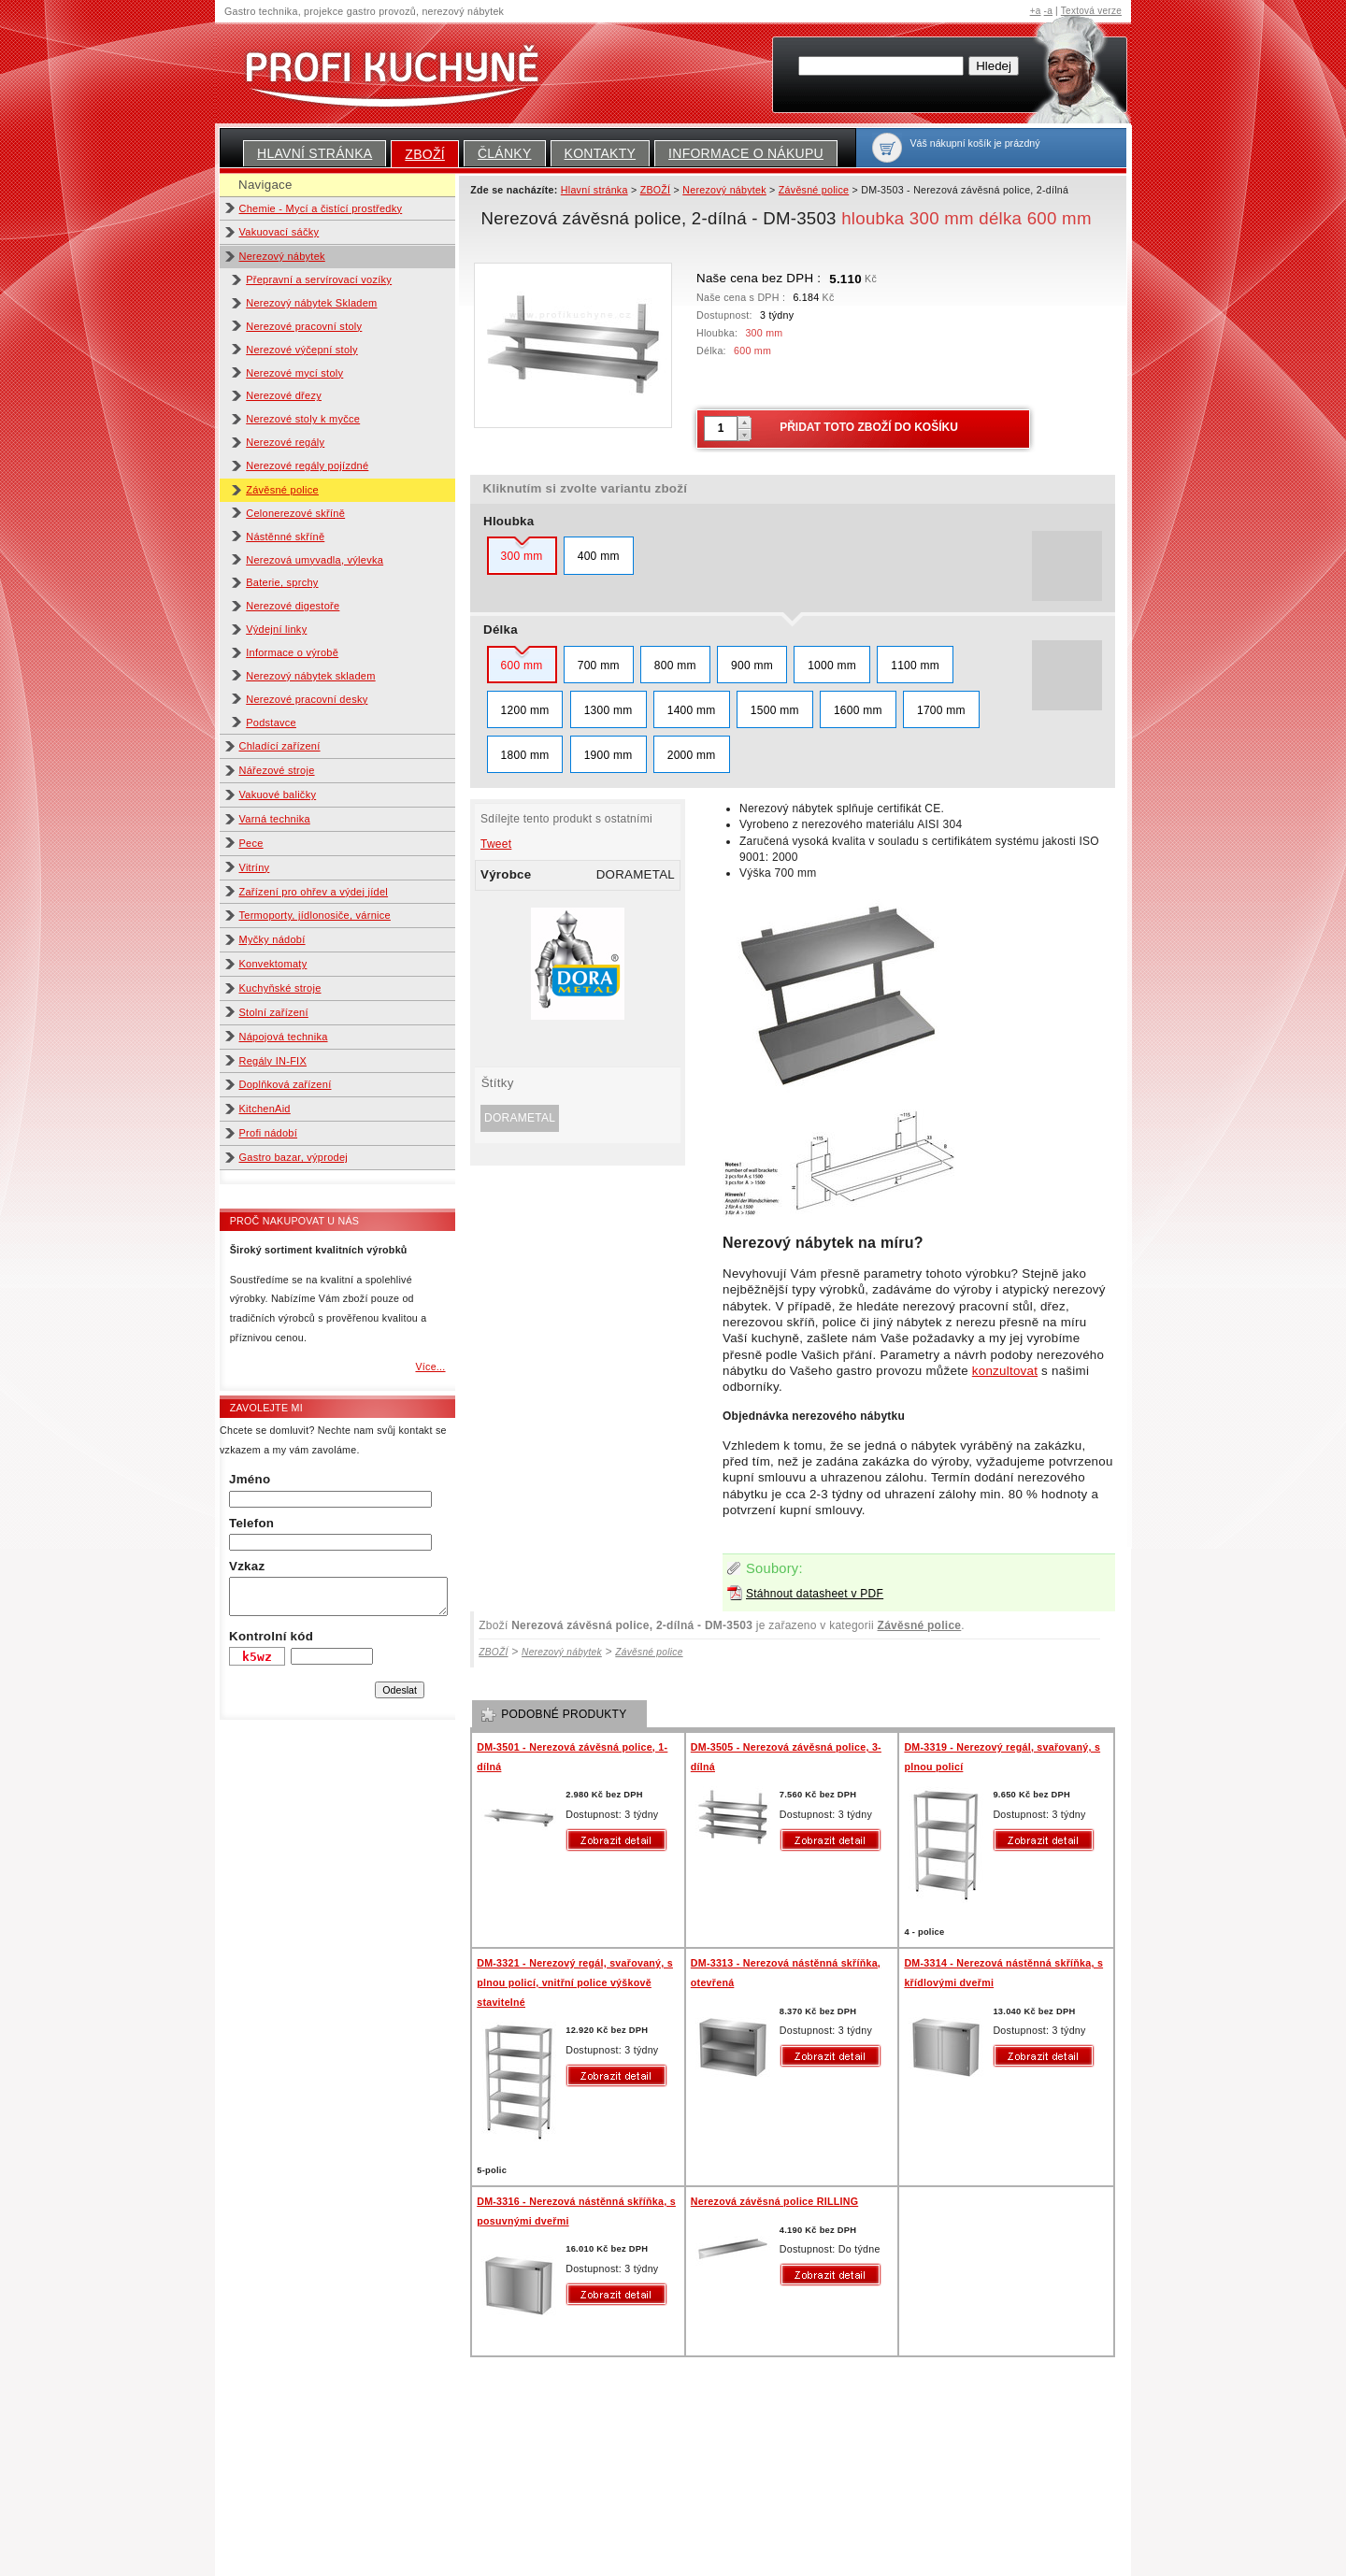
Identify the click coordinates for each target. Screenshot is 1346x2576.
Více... (430, 1366)
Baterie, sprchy (282, 582)
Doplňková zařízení (285, 1084)
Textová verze (1091, 11)
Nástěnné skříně (285, 536)
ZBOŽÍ (425, 154)
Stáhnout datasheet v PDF (814, 1593)
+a (1035, 11)
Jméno (249, 1479)
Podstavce (271, 722)
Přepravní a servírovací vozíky (319, 279)
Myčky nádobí (272, 939)
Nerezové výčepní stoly (302, 349)
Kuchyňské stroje (280, 988)
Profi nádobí (268, 1132)
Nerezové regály (285, 442)
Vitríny (254, 867)
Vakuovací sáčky (279, 231)
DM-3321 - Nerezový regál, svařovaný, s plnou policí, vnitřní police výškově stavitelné (575, 1982)
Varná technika (274, 818)
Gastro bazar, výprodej (294, 1157)
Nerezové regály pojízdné (307, 465)
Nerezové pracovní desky (306, 699)
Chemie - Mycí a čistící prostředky (321, 208)
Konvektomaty (273, 963)
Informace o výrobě (292, 652)
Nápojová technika (283, 1036)
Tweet (495, 844)
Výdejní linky (276, 629)
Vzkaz (247, 1566)
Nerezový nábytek (282, 256)
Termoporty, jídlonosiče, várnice (315, 915)
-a (1048, 11)
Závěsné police (282, 489)
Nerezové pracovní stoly (304, 326)
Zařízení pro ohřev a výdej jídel (314, 891)
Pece (251, 843)
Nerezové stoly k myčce (303, 418)
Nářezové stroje (277, 770)
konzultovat (1005, 1371)
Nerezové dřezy (284, 395)
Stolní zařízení (273, 1012)
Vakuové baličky (278, 794)
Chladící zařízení (280, 745)
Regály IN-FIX (273, 1060)
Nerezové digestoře (292, 605)
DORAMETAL (519, 1117)
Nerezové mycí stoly (294, 373)
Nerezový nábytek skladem (310, 675)
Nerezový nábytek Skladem (311, 302)
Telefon (251, 1523)
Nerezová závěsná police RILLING (774, 2201)
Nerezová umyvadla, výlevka (314, 559)
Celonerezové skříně (295, 513)
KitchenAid (265, 1108)
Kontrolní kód (271, 1636)
